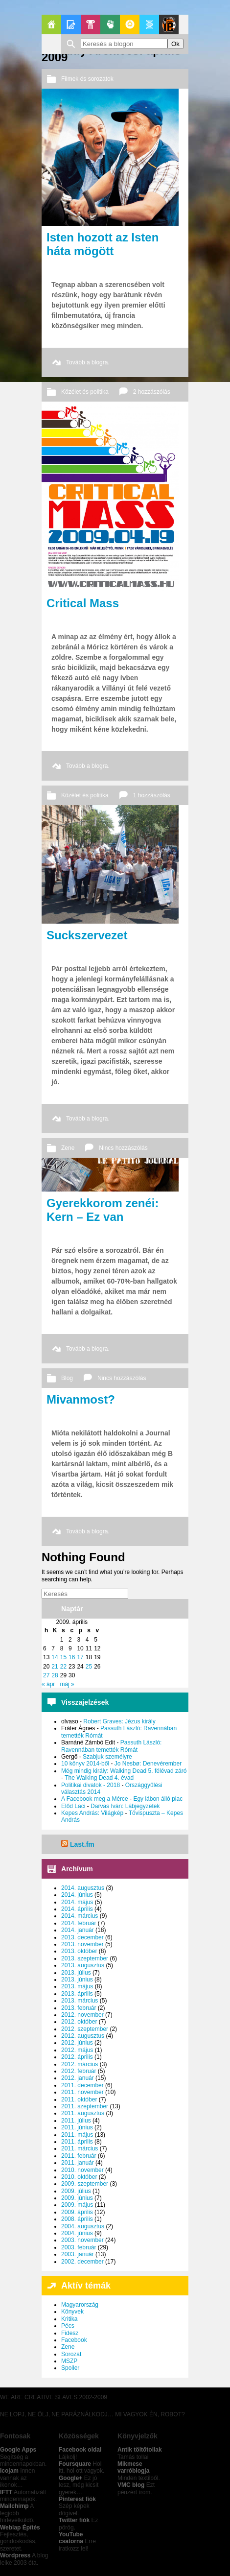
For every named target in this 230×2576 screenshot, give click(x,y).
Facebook (74, 2340)
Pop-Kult (90, 24)
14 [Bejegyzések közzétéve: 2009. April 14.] (54, 1657)
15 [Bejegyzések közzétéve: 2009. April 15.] (63, 1657)
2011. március (79, 2148)
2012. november (82, 2014)
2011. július (76, 2120)
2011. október (79, 2099)
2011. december (82, 2085)
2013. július (76, 1972)
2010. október (79, 2176)
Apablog (149, 24)
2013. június (77, 1979)
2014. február (78, 1923)
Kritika (69, 2318)
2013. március (79, 2000)
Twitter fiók (74, 2520)
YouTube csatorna (71, 2538)
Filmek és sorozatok (87, 78)
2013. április (77, 1993)
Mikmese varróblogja (133, 2467)
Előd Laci (73, 1806)
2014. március (79, 1915)
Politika (110, 24)
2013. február (78, 2007)
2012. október (79, 2021)
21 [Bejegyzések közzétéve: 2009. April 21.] (54, 1666)
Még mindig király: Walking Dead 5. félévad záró (123, 1770)
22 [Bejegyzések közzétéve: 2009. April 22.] (63, 1666)
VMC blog (130, 2484)
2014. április (77, 1909)
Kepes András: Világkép (92, 1813)
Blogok (71, 24)
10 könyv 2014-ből (85, 1763)
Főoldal (51, 24)
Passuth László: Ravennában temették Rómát (111, 1746)
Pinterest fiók (77, 2499)
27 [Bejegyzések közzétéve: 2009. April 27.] (46, 1675)
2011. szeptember (84, 2106)
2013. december (82, 1937)
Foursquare (75, 2463)
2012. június (77, 2042)
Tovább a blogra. (88, 362)
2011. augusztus (82, 2113)
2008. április (77, 2219)
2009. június (77, 2197)
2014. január (77, 1930)
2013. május (77, 1986)
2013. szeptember (84, 1958)
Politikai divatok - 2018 (90, 1785)
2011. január (77, 2162)
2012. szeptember (84, 2029)
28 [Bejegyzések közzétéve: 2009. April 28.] (54, 1675)
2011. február (78, 2155)
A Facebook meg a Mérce (94, 1798)
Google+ (70, 2478)
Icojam (9, 2470)
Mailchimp (14, 2506)
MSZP (69, 2361)
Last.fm (82, 1844)
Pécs (67, 2325)
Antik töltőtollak (139, 2449)
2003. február (78, 2247)
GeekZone (129, 24)
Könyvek (72, 2311)
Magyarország (79, 2304)
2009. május (77, 2204)
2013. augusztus (82, 1965)
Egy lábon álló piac (158, 1798)
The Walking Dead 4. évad (99, 1777)
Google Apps (18, 2449)
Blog (67, 1378)
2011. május (77, 2134)
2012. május (77, 2050)
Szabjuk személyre (107, 1756)
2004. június (77, 2233)
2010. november (82, 2170)
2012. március (79, 2064)
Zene (67, 1148)
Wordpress (15, 2555)
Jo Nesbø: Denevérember (148, 1763)
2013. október (79, 1951)
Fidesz (69, 2333)
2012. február (78, 2071)
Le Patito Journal (169, 24)
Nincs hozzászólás (123, 1148)
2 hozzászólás (151, 391)
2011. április (77, 2141)
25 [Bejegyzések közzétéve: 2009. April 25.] (89, 1666)
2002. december (82, 2261)
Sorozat (71, 2354)
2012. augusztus (82, 2035)
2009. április (77, 2212)
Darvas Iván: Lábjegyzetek (125, 1806)
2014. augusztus (82, 1887)
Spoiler (70, 2367)
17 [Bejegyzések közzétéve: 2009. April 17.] (80, 1657)
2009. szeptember (84, 2183)
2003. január (77, 2254)
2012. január (77, 2078)
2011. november (82, 2092)
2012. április (77, 2056)
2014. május (77, 1902)
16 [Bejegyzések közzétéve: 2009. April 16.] (72, 1657)
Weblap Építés (20, 2527)
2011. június (77, 2127)
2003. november (82, 2240)
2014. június (77, 1894)
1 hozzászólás (151, 795)
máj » (67, 1684)
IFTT (6, 2492)
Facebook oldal (80, 2449)
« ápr (48, 1684)
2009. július (76, 2191)
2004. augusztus (82, 2226)
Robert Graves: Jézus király (119, 1721)
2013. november (82, 1944)
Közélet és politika (85, 391)
